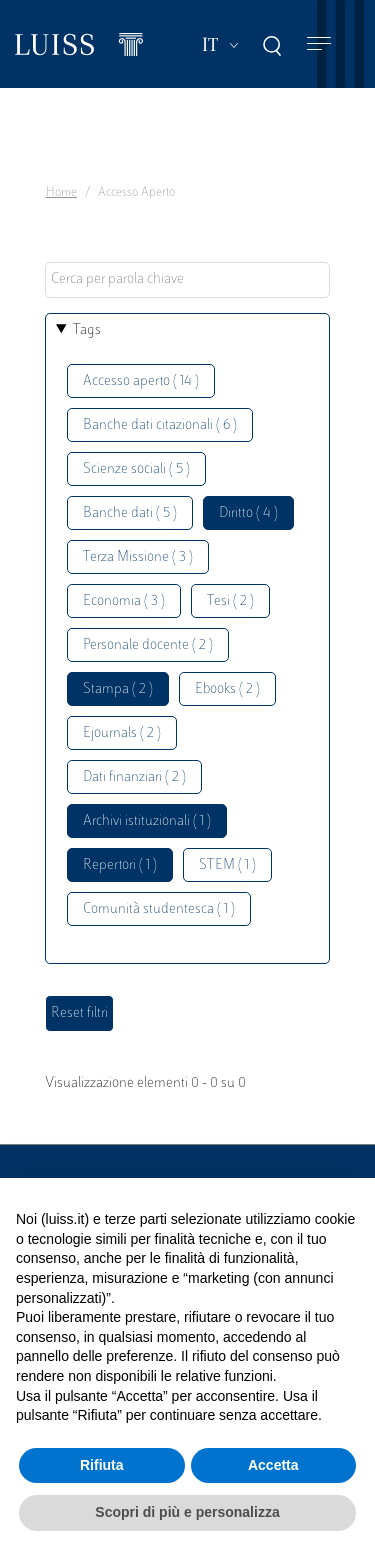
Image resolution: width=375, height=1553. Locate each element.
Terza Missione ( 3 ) (138, 557)
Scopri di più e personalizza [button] (187, 1512)
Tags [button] (87, 330)
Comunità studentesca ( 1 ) (159, 909)
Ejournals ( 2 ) (122, 733)
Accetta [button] (273, 1465)
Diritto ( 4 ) (248, 513)
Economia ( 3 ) (124, 601)
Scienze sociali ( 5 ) (136, 469)
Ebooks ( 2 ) (227, 689)
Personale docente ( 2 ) (148, 645)
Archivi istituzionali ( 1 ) (147, 821)
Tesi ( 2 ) (230, 601)
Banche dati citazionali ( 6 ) (160, 425)
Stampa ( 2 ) (118, 689)
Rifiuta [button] (102, 1465)
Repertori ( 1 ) (120, 865)
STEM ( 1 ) (227, 865)
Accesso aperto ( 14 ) (141, 381)
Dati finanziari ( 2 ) (134, 777)
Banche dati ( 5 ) (130, 513)
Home (61, 193)
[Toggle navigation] (319, 44)
